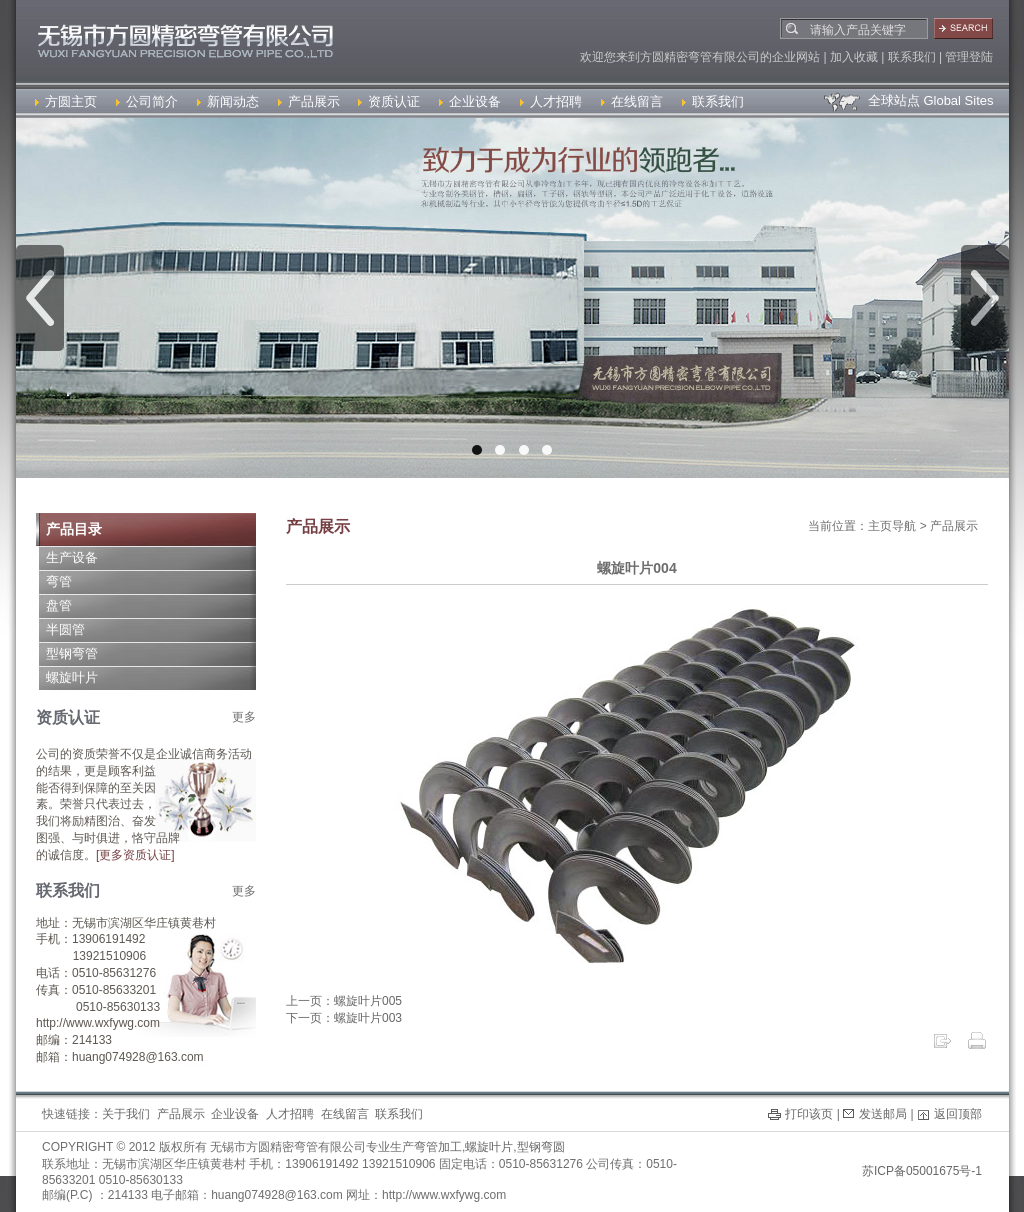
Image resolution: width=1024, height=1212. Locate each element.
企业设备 (470, 101)
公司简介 (147, 101)
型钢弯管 (72, 653)
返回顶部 (958, 1114)
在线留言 (632, 101)
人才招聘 (551, 101)
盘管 (59, 605)
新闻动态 (228, 101)
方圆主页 (66, 101)
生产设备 (72, 557)
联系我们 (713, 101)
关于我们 (126, 1114)
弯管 (59, 581)
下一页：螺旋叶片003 (344, 1018)
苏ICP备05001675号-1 (922, 1171)
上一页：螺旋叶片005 (344, 1001)
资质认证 (389, 101)
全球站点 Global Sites (907, 100)
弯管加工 (438, 1147)
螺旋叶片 (72, 677)
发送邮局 (883, 1114)
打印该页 (809, 1114)
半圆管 (65, 629)
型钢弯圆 (541, 1147)
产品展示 (309, 101)
